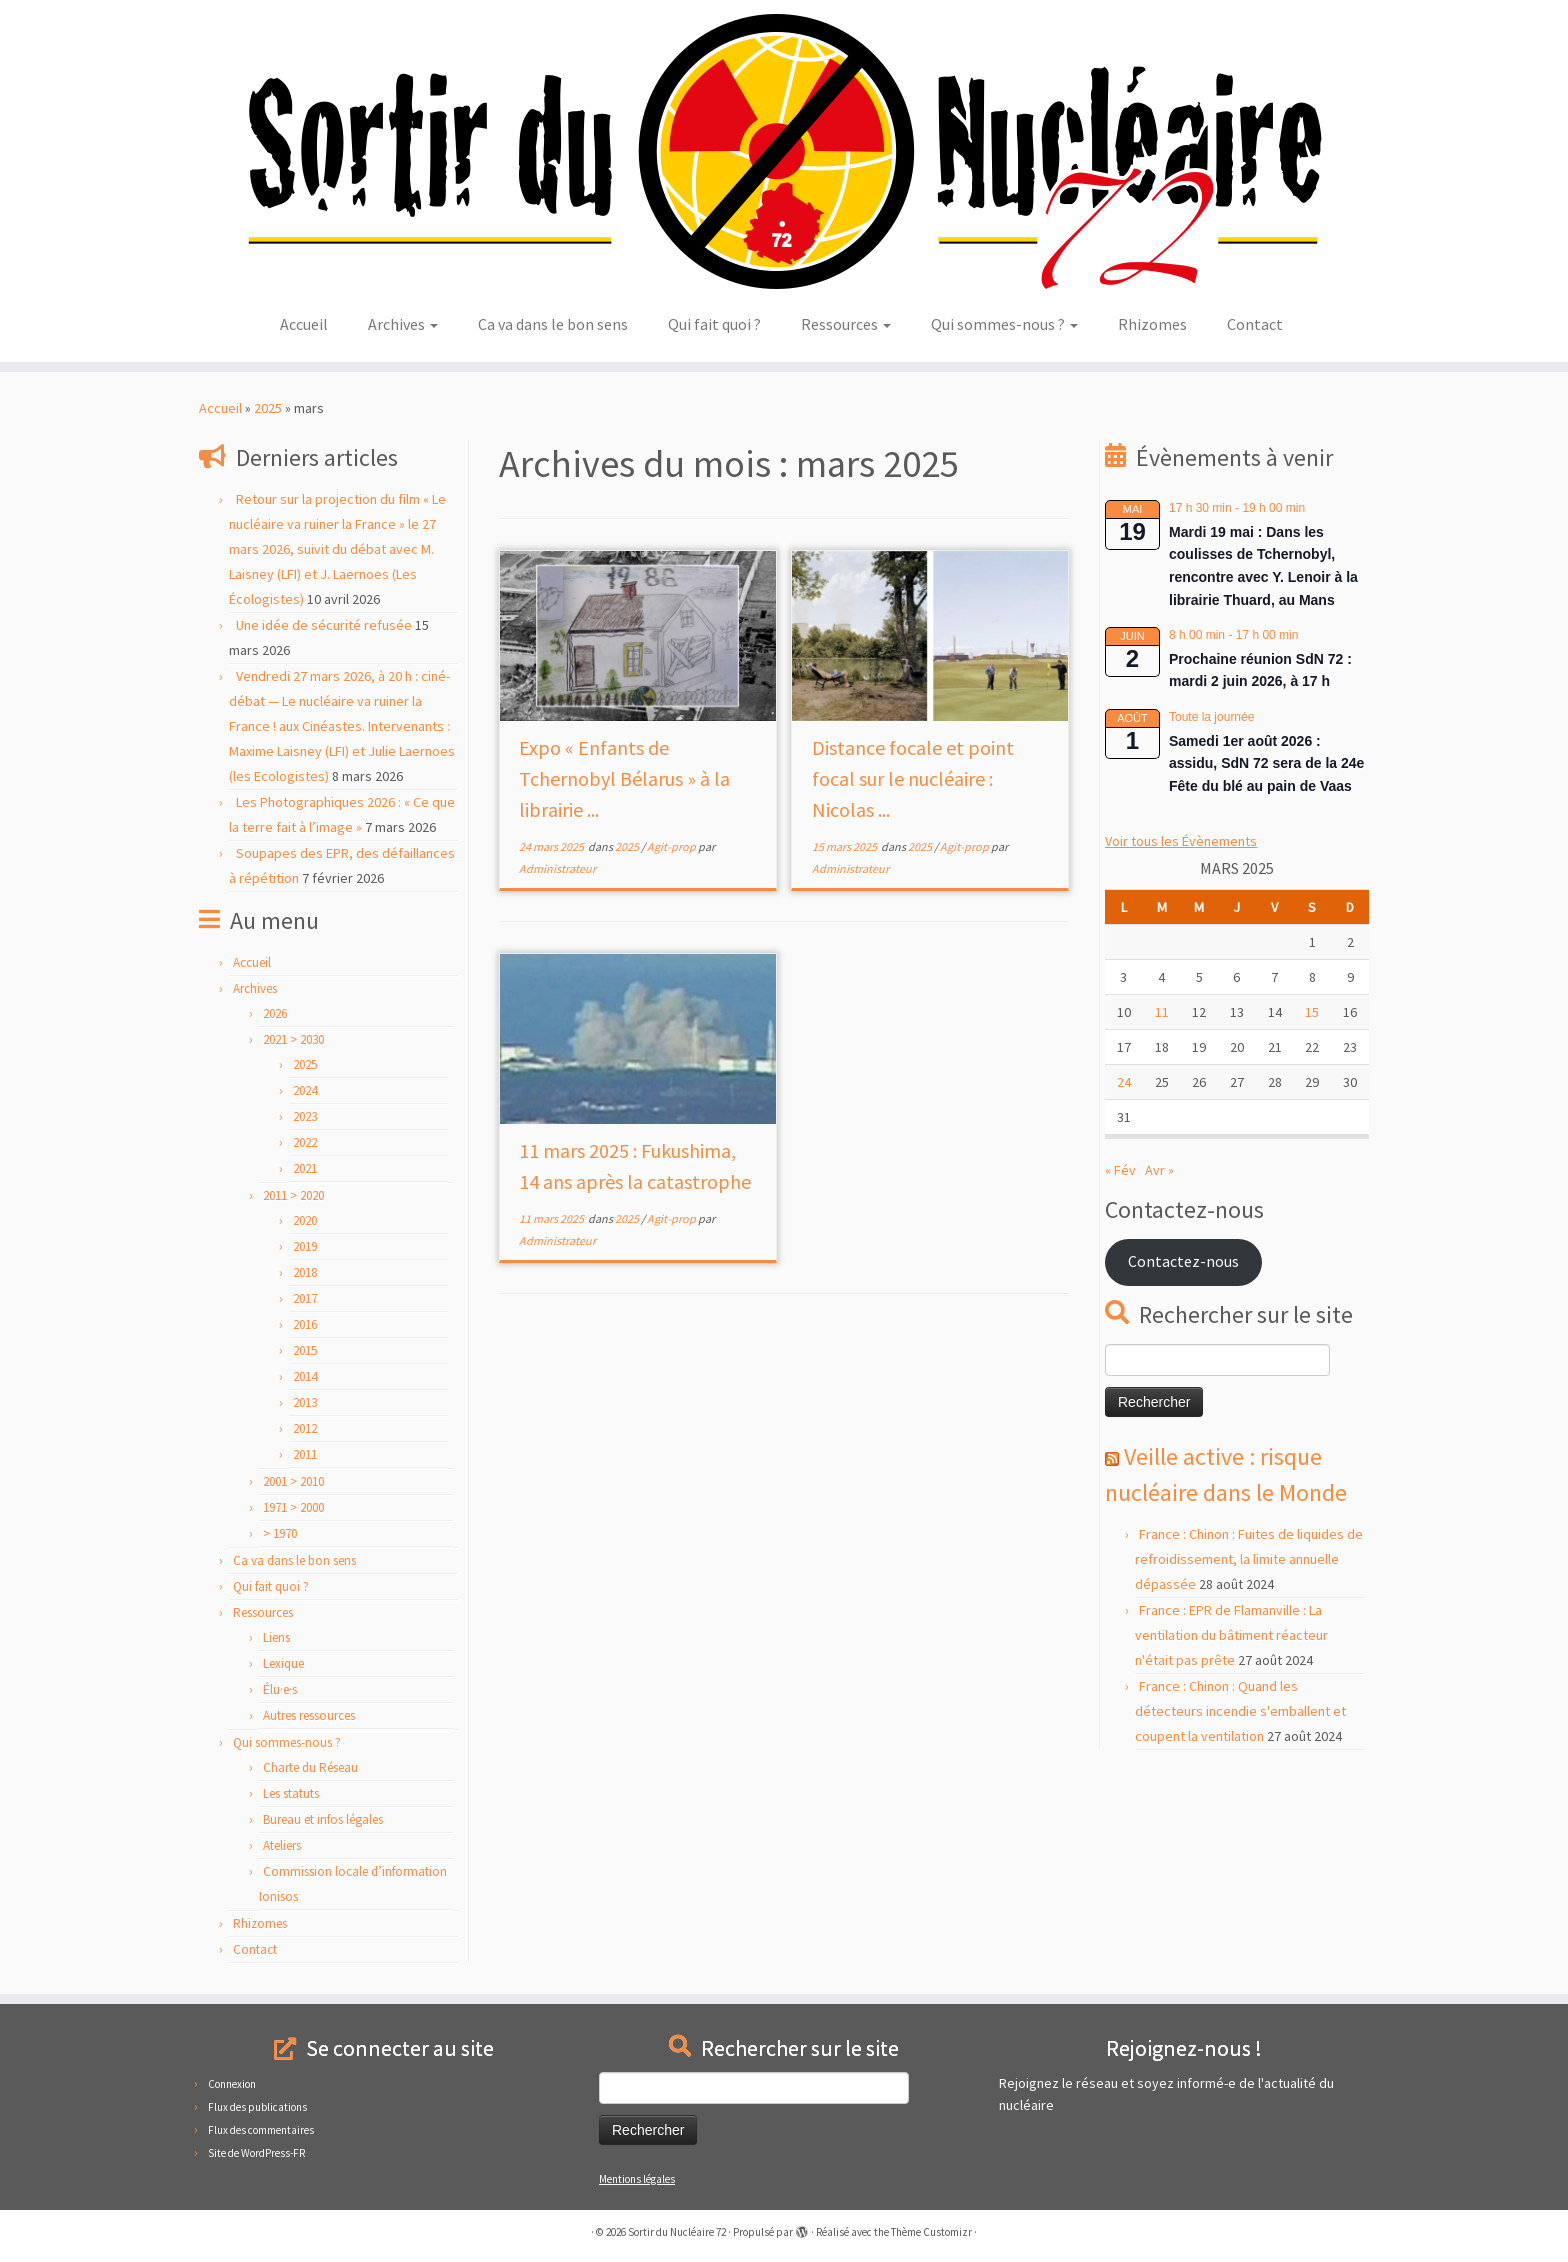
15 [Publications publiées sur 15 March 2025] (1312, 1012)
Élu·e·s (280, 1689)
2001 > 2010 (293, 1481)
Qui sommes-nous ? (1004, 324)
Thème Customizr (931, 2232)
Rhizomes (1152, 324)
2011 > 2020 (293, 1195)
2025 (268, 408)
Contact (1255, 324)
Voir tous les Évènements (1181, 841)
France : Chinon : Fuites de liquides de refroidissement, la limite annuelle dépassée (1249, 1559)
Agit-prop (672, 846)
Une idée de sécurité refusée (324, 625)
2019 (305, 1246)
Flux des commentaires (261, 2130)
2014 (305, 1376)
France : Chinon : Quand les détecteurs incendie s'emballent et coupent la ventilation (1240, 1711)
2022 (305, 1142)
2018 (305, 1272)
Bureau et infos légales (323, 1819)
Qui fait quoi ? (714, 324)
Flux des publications (257, 2107)
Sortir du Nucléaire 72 (677, 2232)
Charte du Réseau (310, 1767)
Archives (403, 324)
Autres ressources (309, 1715)
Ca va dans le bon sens (553, 324)
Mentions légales (637, 2179)
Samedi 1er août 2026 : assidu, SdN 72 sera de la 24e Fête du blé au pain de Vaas (1266, 763)
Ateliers (282, 1845)
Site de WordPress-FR (256, 2153)
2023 (305, 1116)
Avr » (1159, 1170)
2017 (305, 1298)
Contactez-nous (1183, 1261)
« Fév (1120, 1170)
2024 (305, 1090)
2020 (305, 1220)
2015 (305, 1350)
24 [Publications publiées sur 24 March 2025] (1124, 1082)
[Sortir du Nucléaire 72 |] (784, 151)
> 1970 (280, 1533)
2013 (305, 1402)
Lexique (283, 1663)
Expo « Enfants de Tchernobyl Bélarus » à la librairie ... (624, 778)
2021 (305, 1168)
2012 (305, 1428)
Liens (276, 1637)
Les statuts (291, 1793)
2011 (305, 1454)
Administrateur (557, 868)
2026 (275, 1013)
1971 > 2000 (293, 1507)
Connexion (232, 2084)
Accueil (304, 324)
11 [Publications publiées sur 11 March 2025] (1162, 1012)
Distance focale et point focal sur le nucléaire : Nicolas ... (913, 778)
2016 (305, 1324)
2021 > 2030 (293, 1039)
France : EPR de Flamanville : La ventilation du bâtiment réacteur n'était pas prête (1231, 1635)
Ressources (846, 324)
